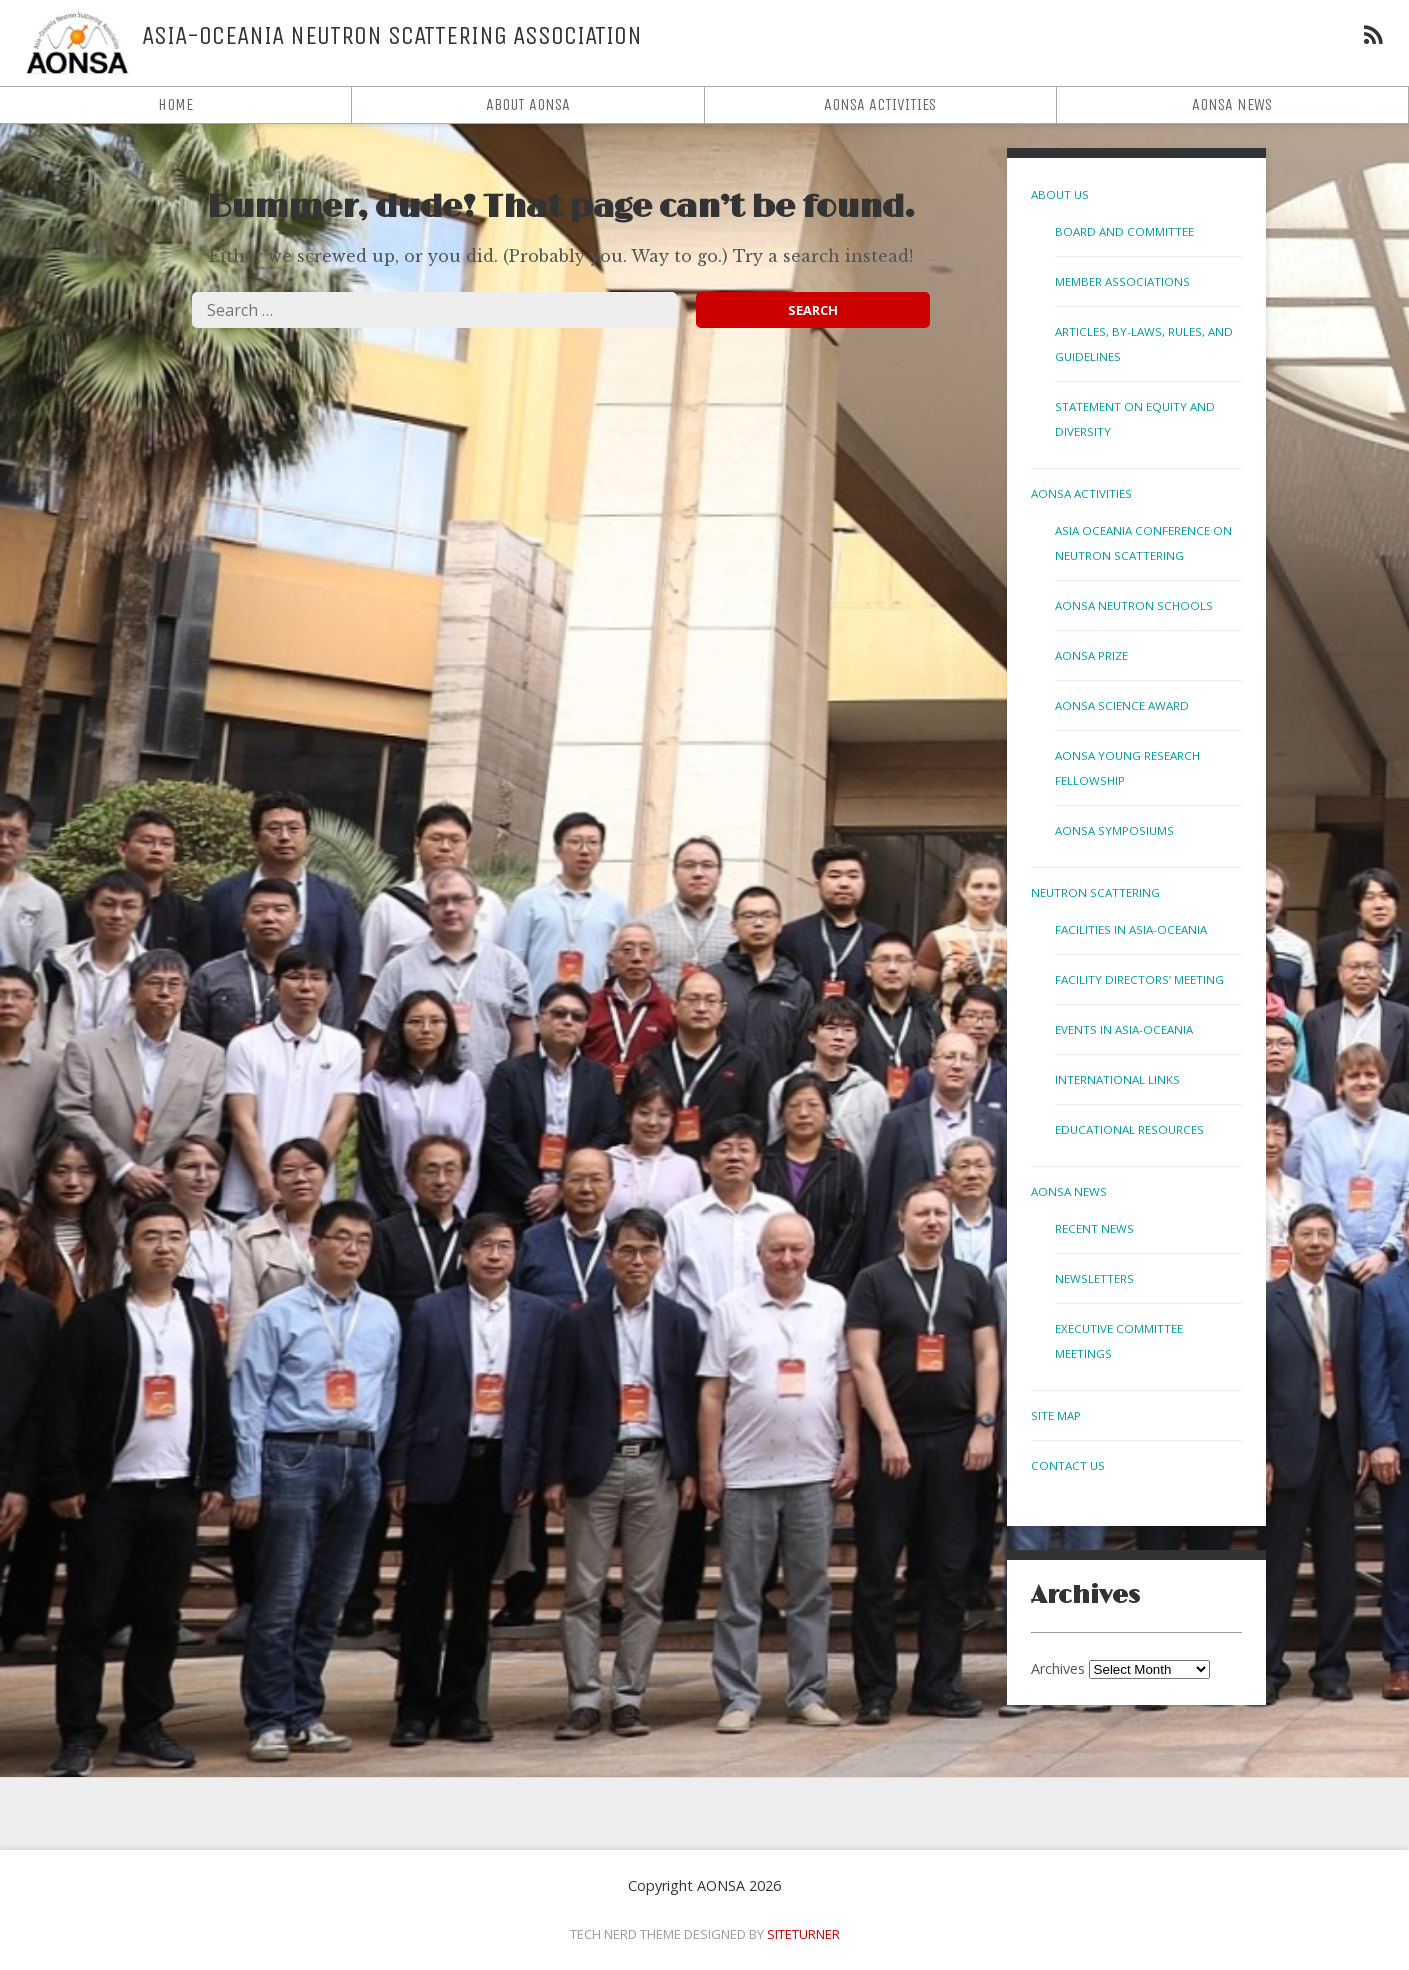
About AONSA (528, 104)
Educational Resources (1129, 1129)
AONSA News (1232, 104)
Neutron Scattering (1095, 892)
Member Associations (1122, 281)
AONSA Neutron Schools (1134, 605)
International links (1117, 1079)
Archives (1058, 1668)
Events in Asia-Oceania (1124, 1029)
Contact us (1068, 1465)
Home (175, 104)
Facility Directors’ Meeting (1139, 979)
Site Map (1056, 1415)
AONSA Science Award (1122, 705)
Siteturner (803, 1934)
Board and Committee (1124, 231)
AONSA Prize (1091, 655)
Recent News (1094, 1228)
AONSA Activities (880, 104)
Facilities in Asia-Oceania (1131, 929)
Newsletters (1094, 1278)
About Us (1060, 194)
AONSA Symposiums (1114, 830)
